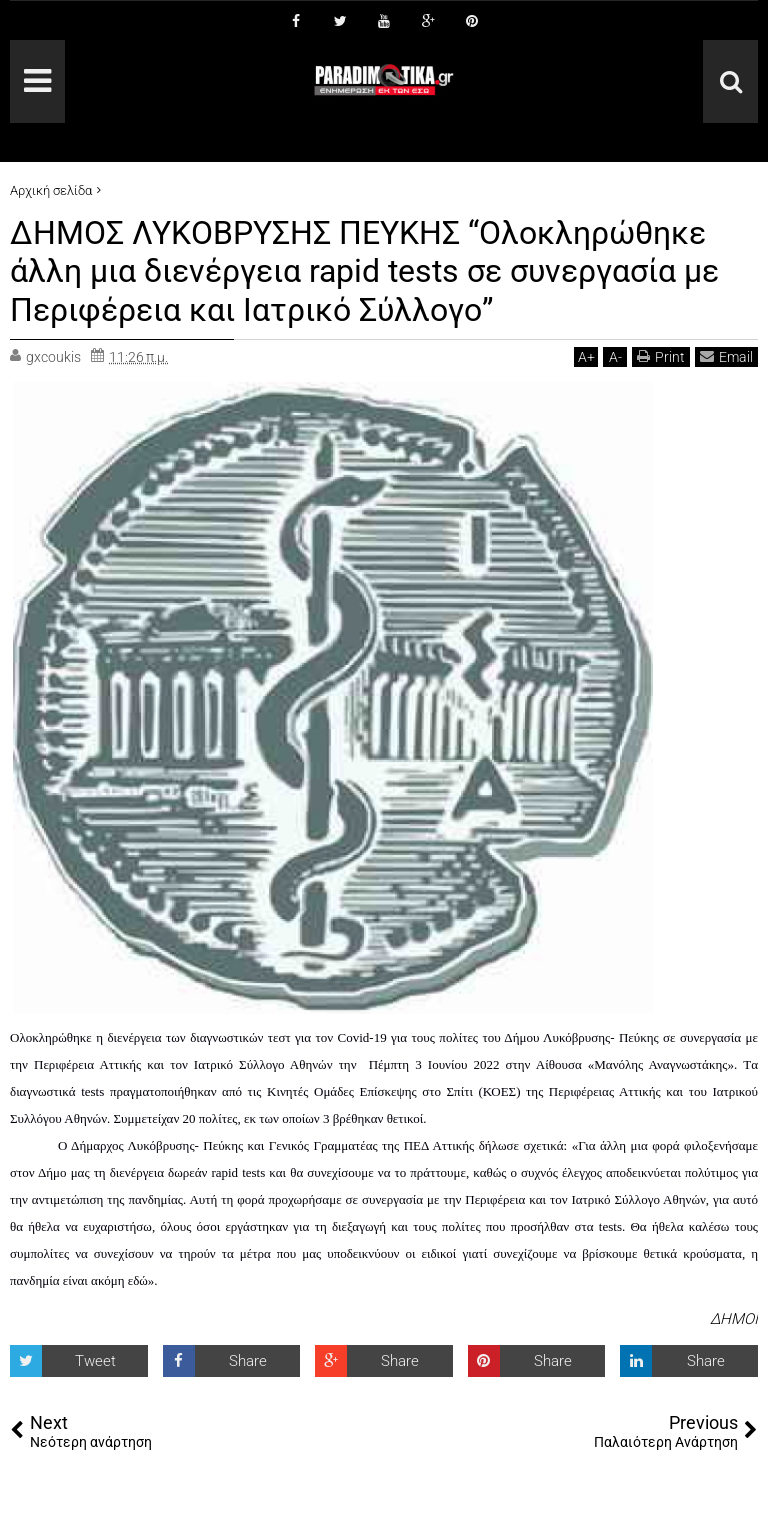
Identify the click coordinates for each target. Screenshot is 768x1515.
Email (726, 356)
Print (661, 356)
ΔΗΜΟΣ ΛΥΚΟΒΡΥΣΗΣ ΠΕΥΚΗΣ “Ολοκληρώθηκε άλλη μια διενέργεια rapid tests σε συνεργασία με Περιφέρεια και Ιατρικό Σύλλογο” (364, 271)
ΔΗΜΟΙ (734, 1319)
